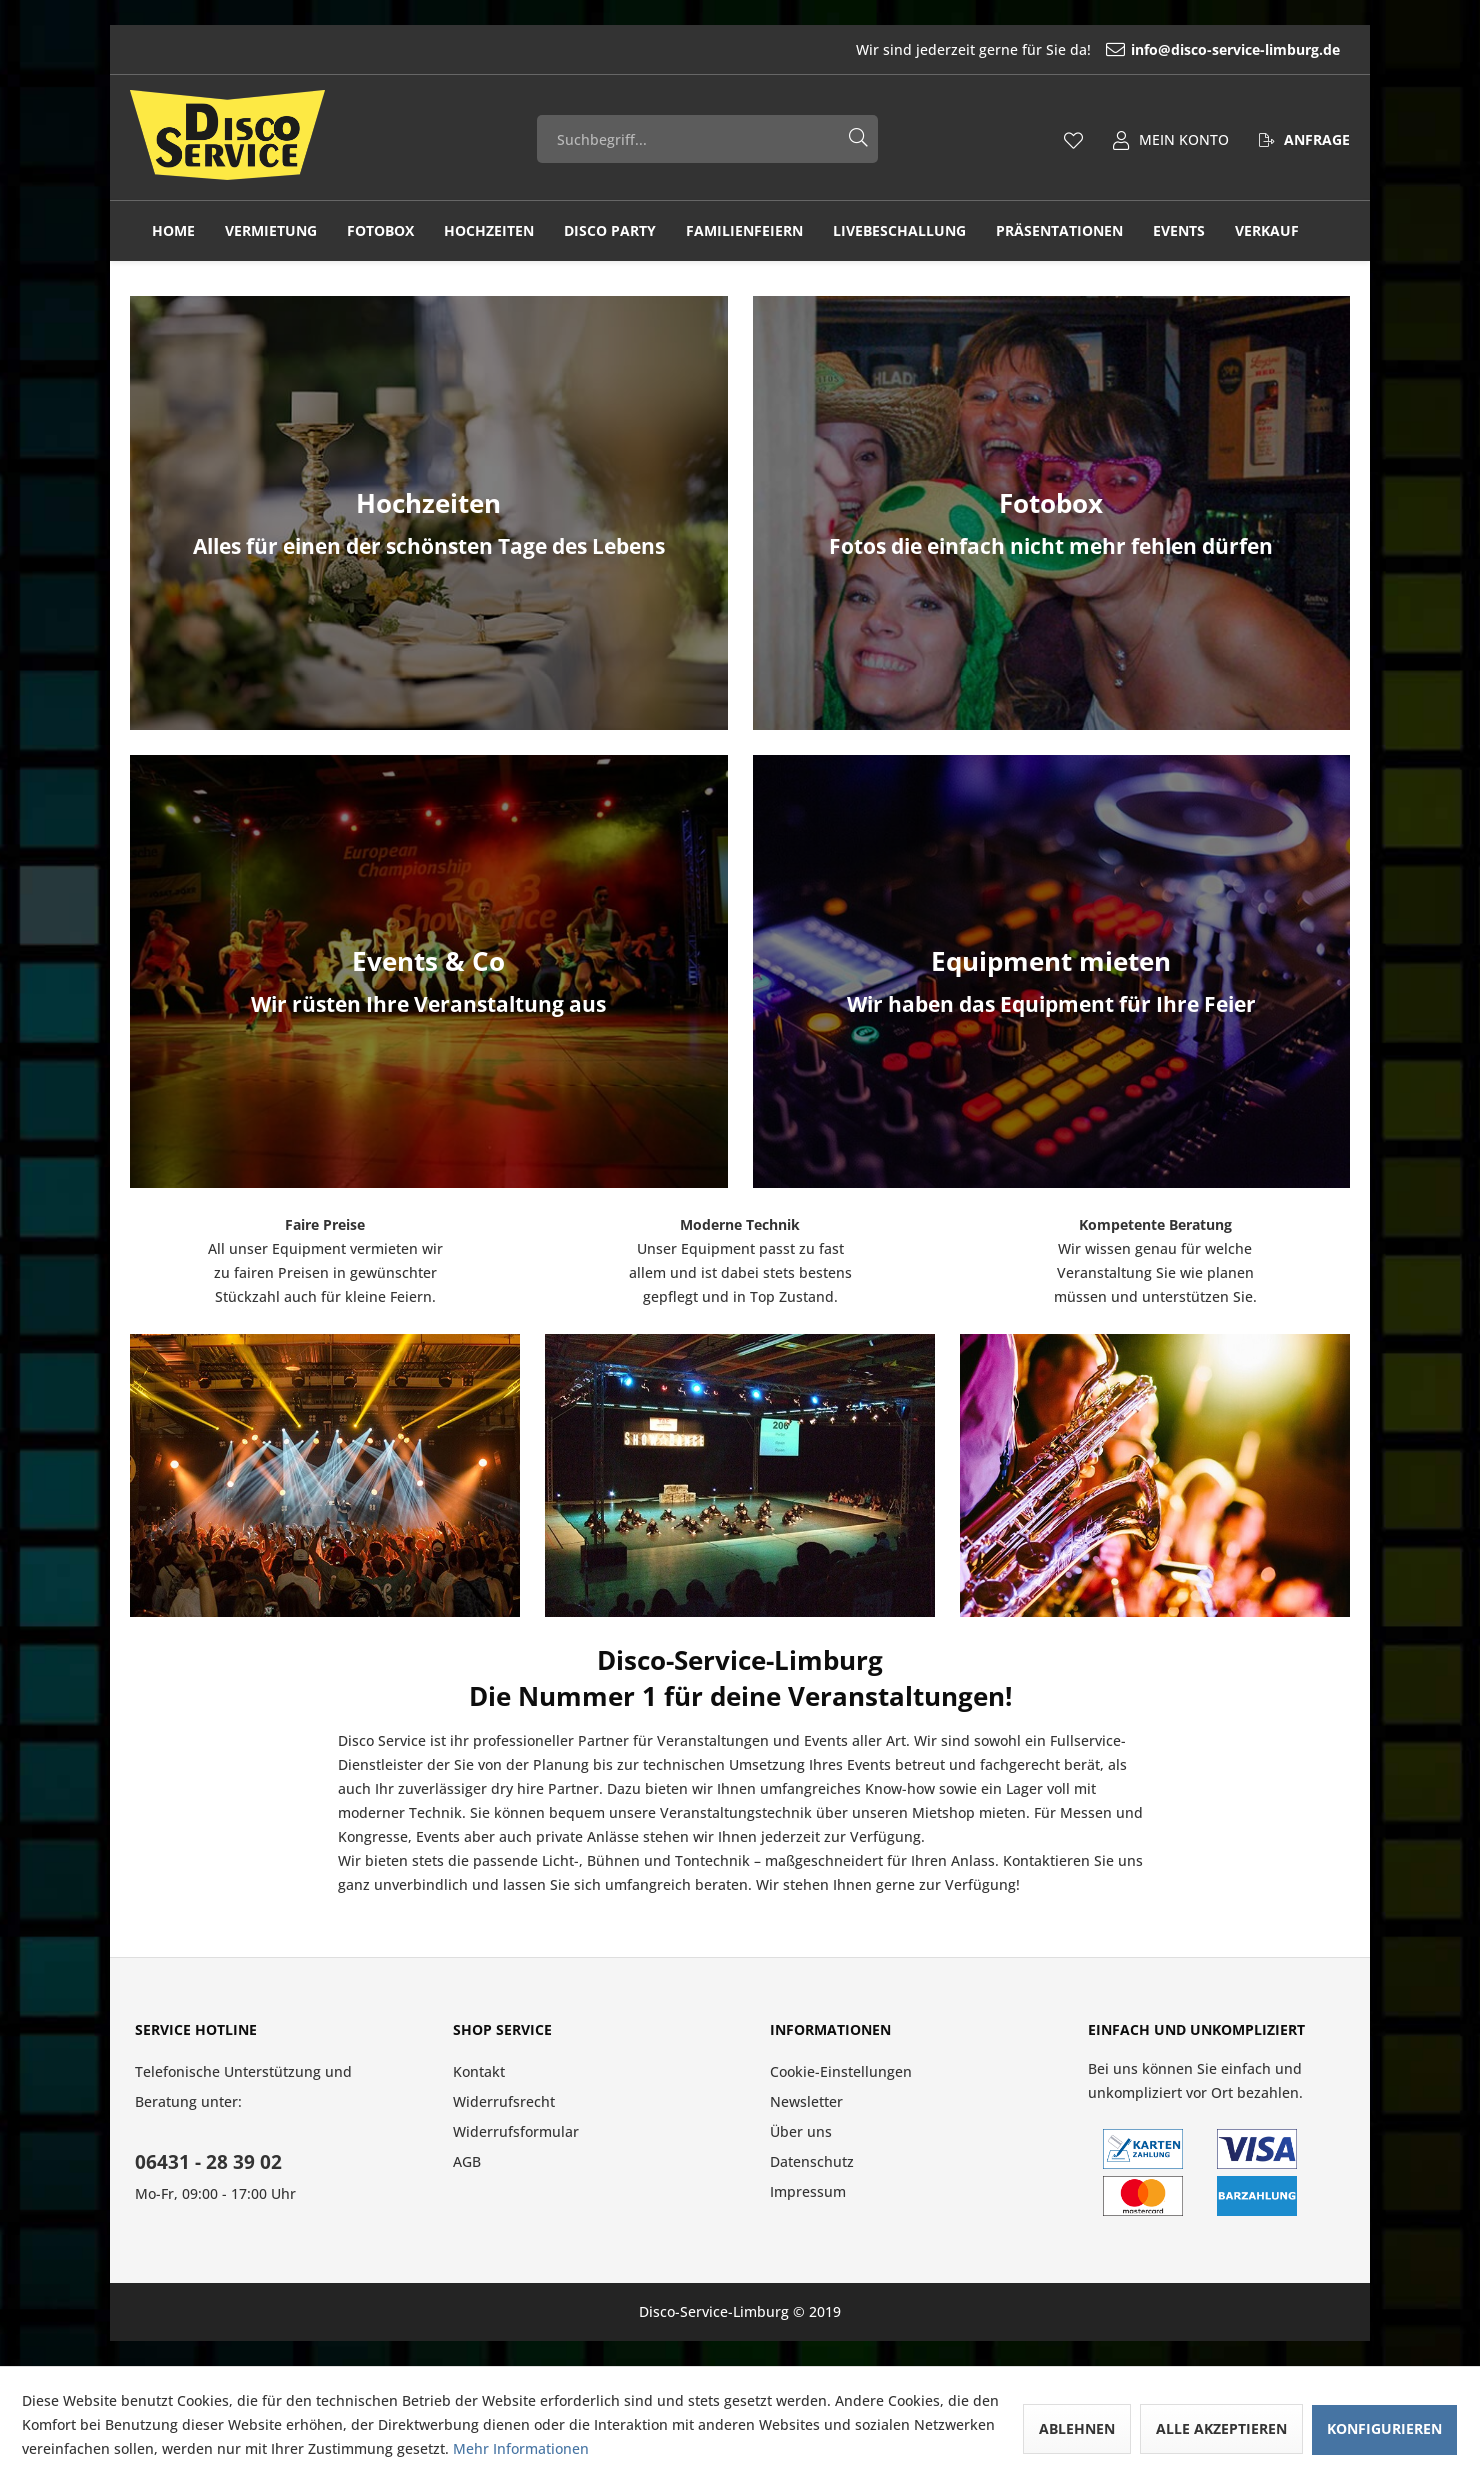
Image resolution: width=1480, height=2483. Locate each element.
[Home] (173, 231)
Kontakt (479, 2071)
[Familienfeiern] (744, 231)
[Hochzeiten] (489, 231)
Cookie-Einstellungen (841, 2071)
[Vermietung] (271, 231)
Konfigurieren (1384, 2428)
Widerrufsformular (516, 2131)
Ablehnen (1077, 2428)
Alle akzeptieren (1221, 2428)
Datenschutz (812, 2161)
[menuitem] (1105, 49)
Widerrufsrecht (504, 2101)
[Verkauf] (1267, 231)
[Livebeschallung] (899, 231)
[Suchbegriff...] (708, 139)
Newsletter (806, 2101)
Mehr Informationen (521, 2448)
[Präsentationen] (1059, 231)
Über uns (801, 2131)
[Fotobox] (380, 231)
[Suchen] (858, 135)
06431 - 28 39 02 (208, 2162)
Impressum (808, 2191)
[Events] (1179, 231)
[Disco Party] (610, 231)
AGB (467, 2161)
